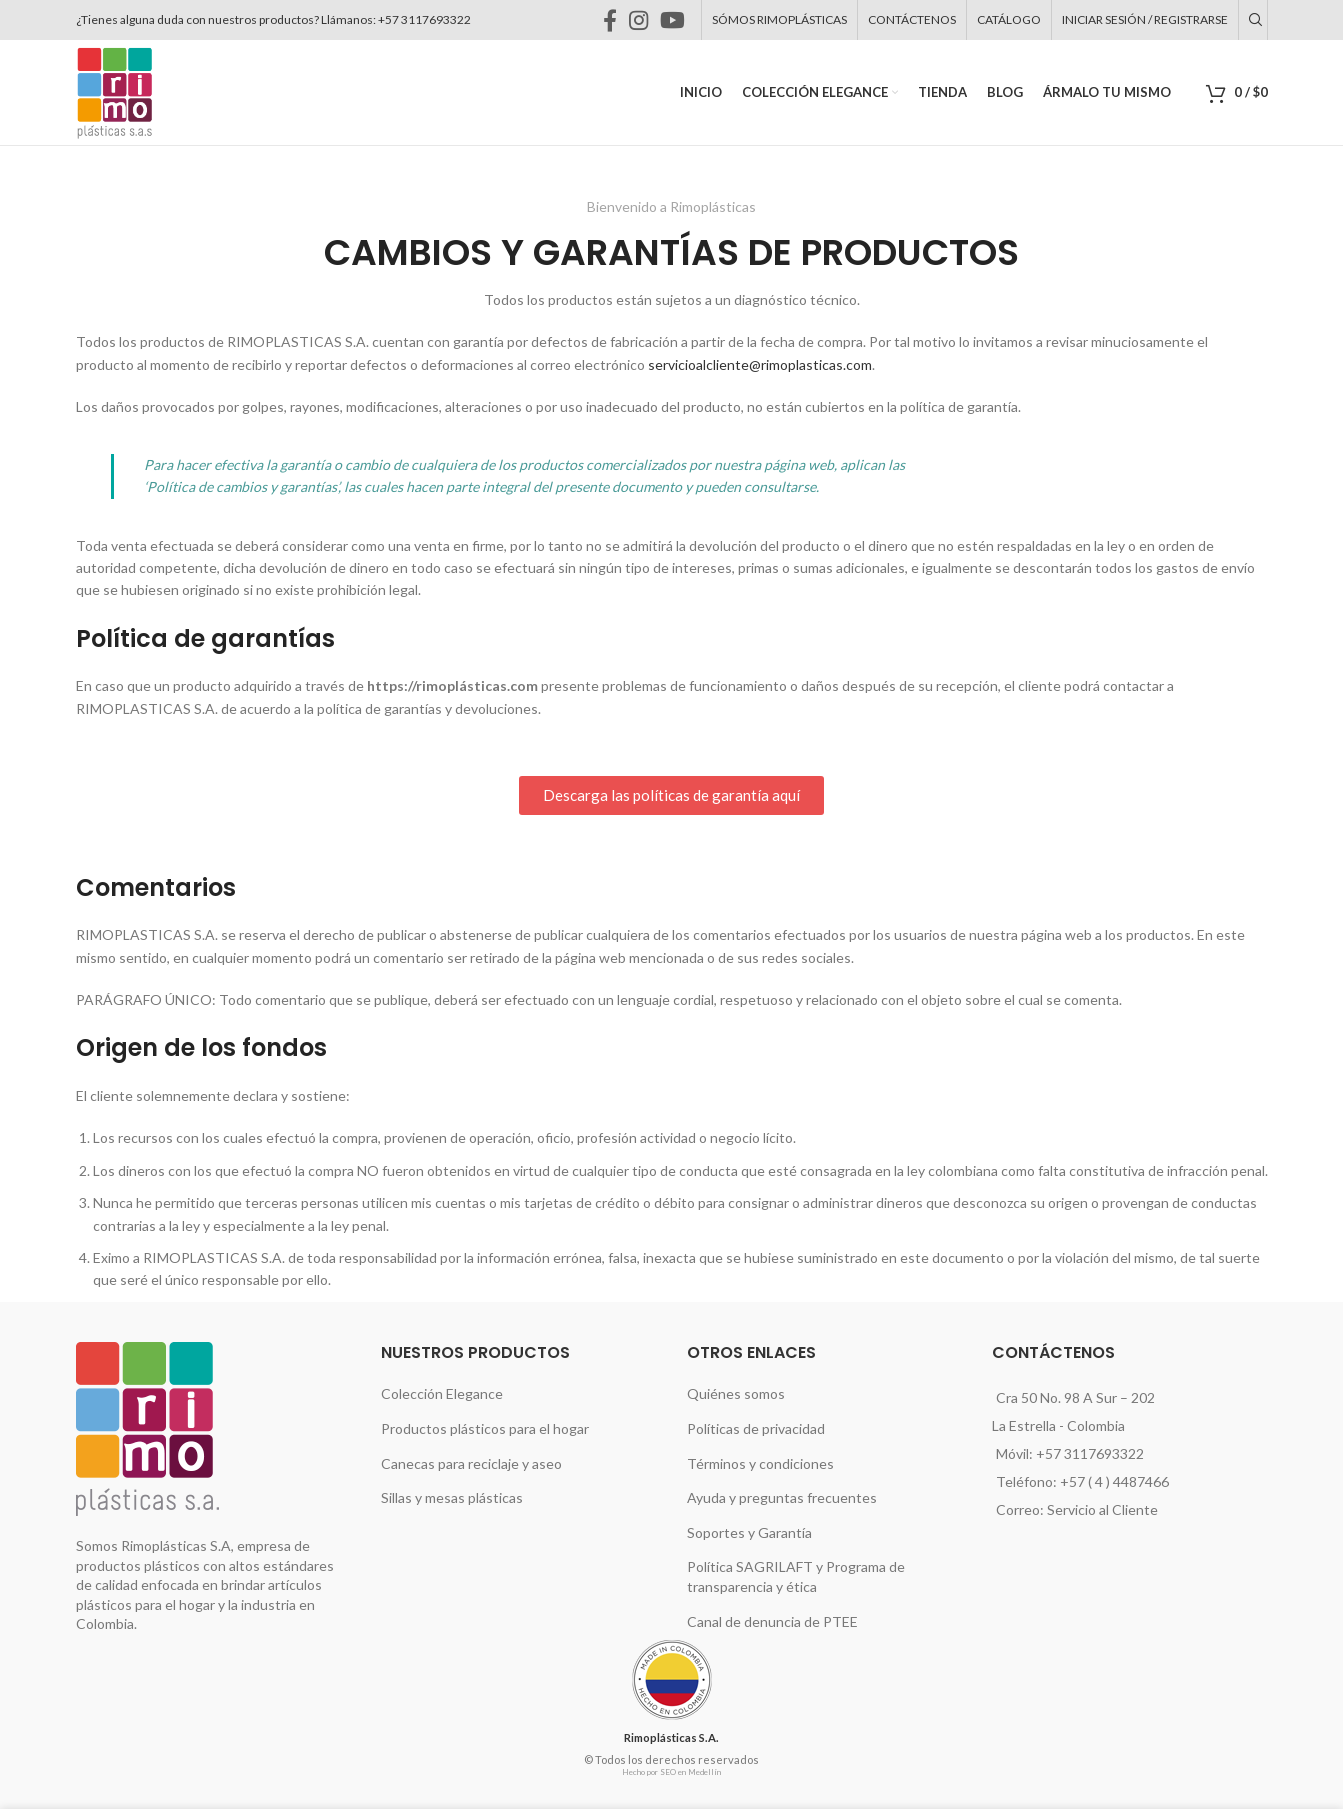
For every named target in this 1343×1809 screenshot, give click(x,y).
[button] (671, 795)
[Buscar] (1253, 20)
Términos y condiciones (760, 1463)
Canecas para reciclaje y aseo (475, 1463)
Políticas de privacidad (757, 1428)
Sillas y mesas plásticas (455, 1497)
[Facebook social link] (571, 20)
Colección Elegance (443, 1393)
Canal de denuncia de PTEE (775, 1621)
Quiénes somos (735, 1393)
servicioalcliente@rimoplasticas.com (753, 365)
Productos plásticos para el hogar (485, 1428)
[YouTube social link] (633, 20)
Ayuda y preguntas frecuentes (780, 1497)
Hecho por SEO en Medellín (672, 1772)
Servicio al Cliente (1103, 1510)
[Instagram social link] (599, 20)
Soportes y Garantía (749, 1532)
